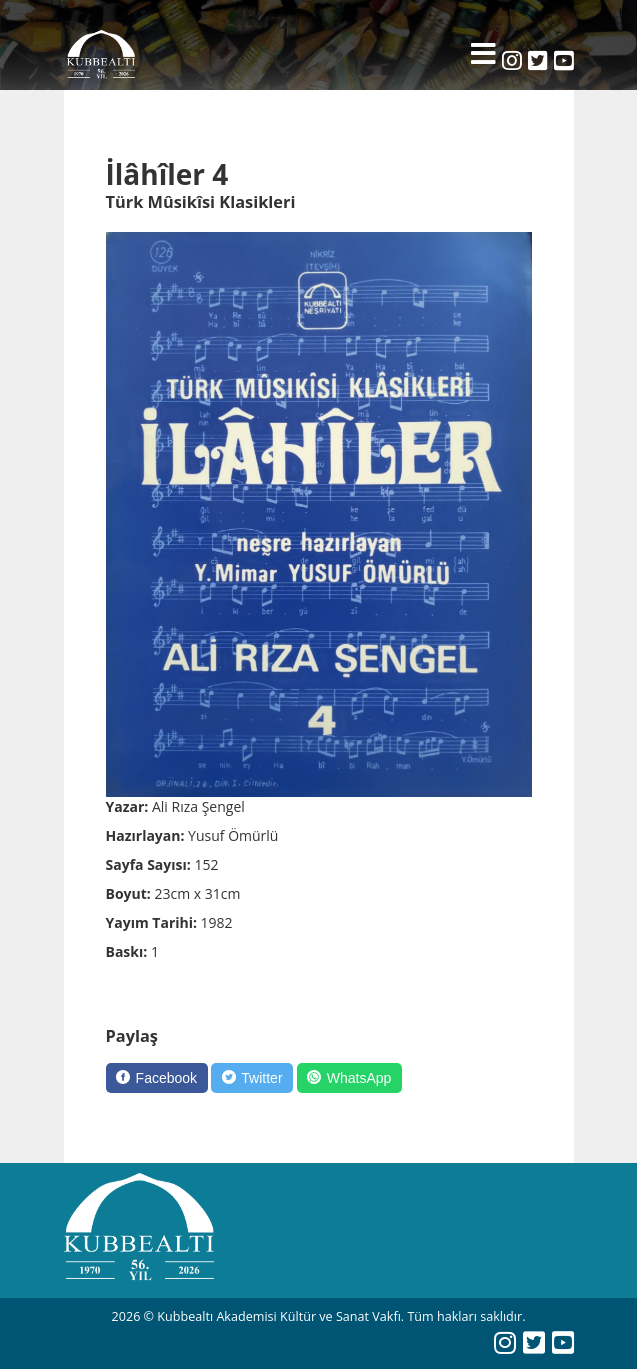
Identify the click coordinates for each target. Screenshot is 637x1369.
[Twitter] (252, 1078)
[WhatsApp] (349, 1078)
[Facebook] (157, 1078)
